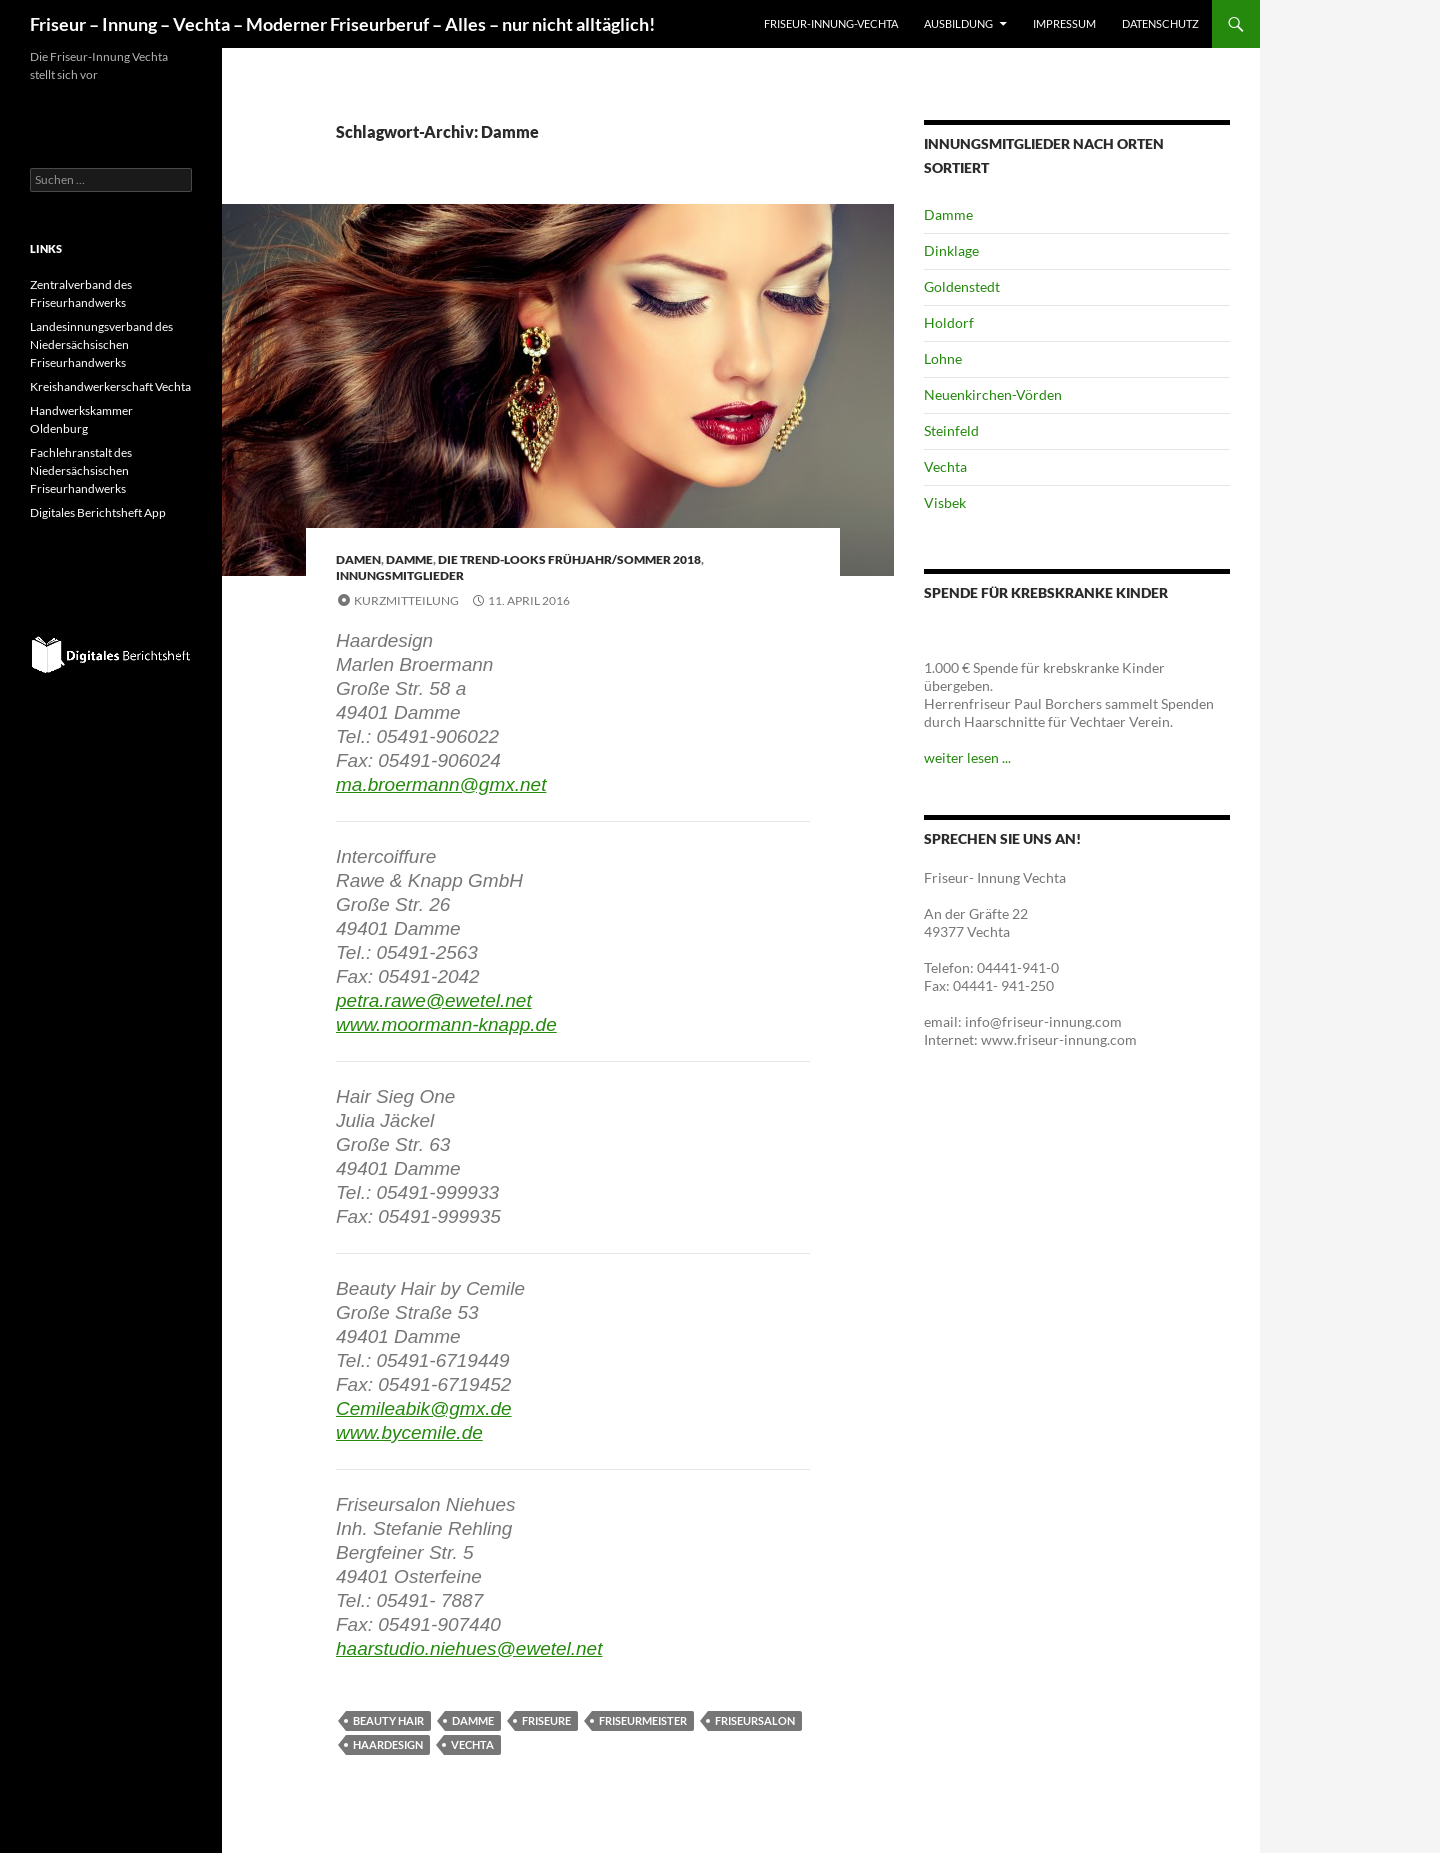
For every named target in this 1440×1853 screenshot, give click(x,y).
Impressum (1064, 23)
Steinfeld (951, 430)
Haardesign (388, 1744)
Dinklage (951, 250)
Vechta (472, 1744)
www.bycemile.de (409, 1432)
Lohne (943, 358)
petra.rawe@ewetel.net (434, 1000)
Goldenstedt (962, 286)
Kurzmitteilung (406, 600)
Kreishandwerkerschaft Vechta (110, 386)
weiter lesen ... (967, 757)
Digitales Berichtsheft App (98, 512)
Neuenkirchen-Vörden (993, 394)
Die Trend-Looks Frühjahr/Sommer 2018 (569, 559)
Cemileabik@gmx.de (424, 1408)
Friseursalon (755, 1720)
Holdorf (949, 322)
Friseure (546, 1720)
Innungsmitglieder (400, 575)
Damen (358, 559)
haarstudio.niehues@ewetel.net (469, 1648)
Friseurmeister (643, 1720)
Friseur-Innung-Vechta (831, 23)
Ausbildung (958, 23)
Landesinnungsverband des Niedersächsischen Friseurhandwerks (101, 344)
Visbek (945, 502)
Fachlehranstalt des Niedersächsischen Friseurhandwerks (81, 470)
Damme (409, 559)
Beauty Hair (388, 1720)
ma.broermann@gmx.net (441, 784)
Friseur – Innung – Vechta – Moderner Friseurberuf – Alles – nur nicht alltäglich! (342, 24)
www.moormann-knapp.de (446, 1024)
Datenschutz (1160, 23)
